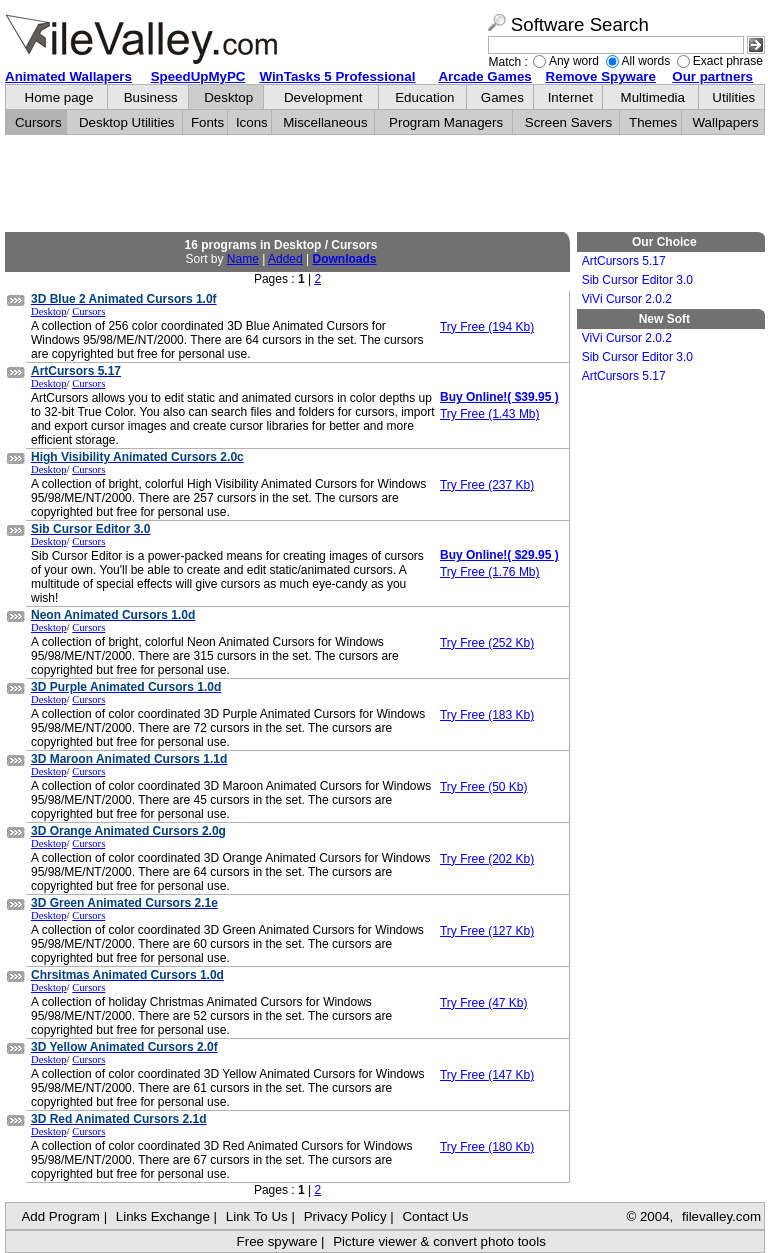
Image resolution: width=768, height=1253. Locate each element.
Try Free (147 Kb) (487, 1075)
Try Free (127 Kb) (487, 931)
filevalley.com (721, 1216)
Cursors (38, 122)
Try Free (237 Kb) (487, 485)
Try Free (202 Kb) (487, 859)
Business (151, 97)
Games (502, 97)
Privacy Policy (345, 1216)
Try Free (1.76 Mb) (490, 572)
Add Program (60, 1216)
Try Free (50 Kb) (484, 787)
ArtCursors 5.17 (624, 261)
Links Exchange (163, 1216)
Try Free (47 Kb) (484, 1003)
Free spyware (277, 1241)
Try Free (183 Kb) (487, 715)
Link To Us (257, 1216)
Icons (252, 122)
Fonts (207, 122)
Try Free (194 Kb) (487, 327)
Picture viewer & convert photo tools (439, 1241)
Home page (59, 97)
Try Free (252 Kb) (487, 643)
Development (323, 97)
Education (424, 97)
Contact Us (435, 1216)
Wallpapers (725, 122)
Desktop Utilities (127, 122)
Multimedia (653, 97)
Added (285, 259)
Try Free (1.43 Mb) (490, 414)
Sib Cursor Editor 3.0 (637, 280)
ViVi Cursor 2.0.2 (627, 299)
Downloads (344, 259)
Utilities (733, 97)
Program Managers (446, 122)
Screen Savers (568, 122)
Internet (570, 97)
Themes (653, 122)
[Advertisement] (385, 184)
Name (243, 259)
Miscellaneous (325, 122)
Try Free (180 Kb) (487, 1147)
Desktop (228, 97)
